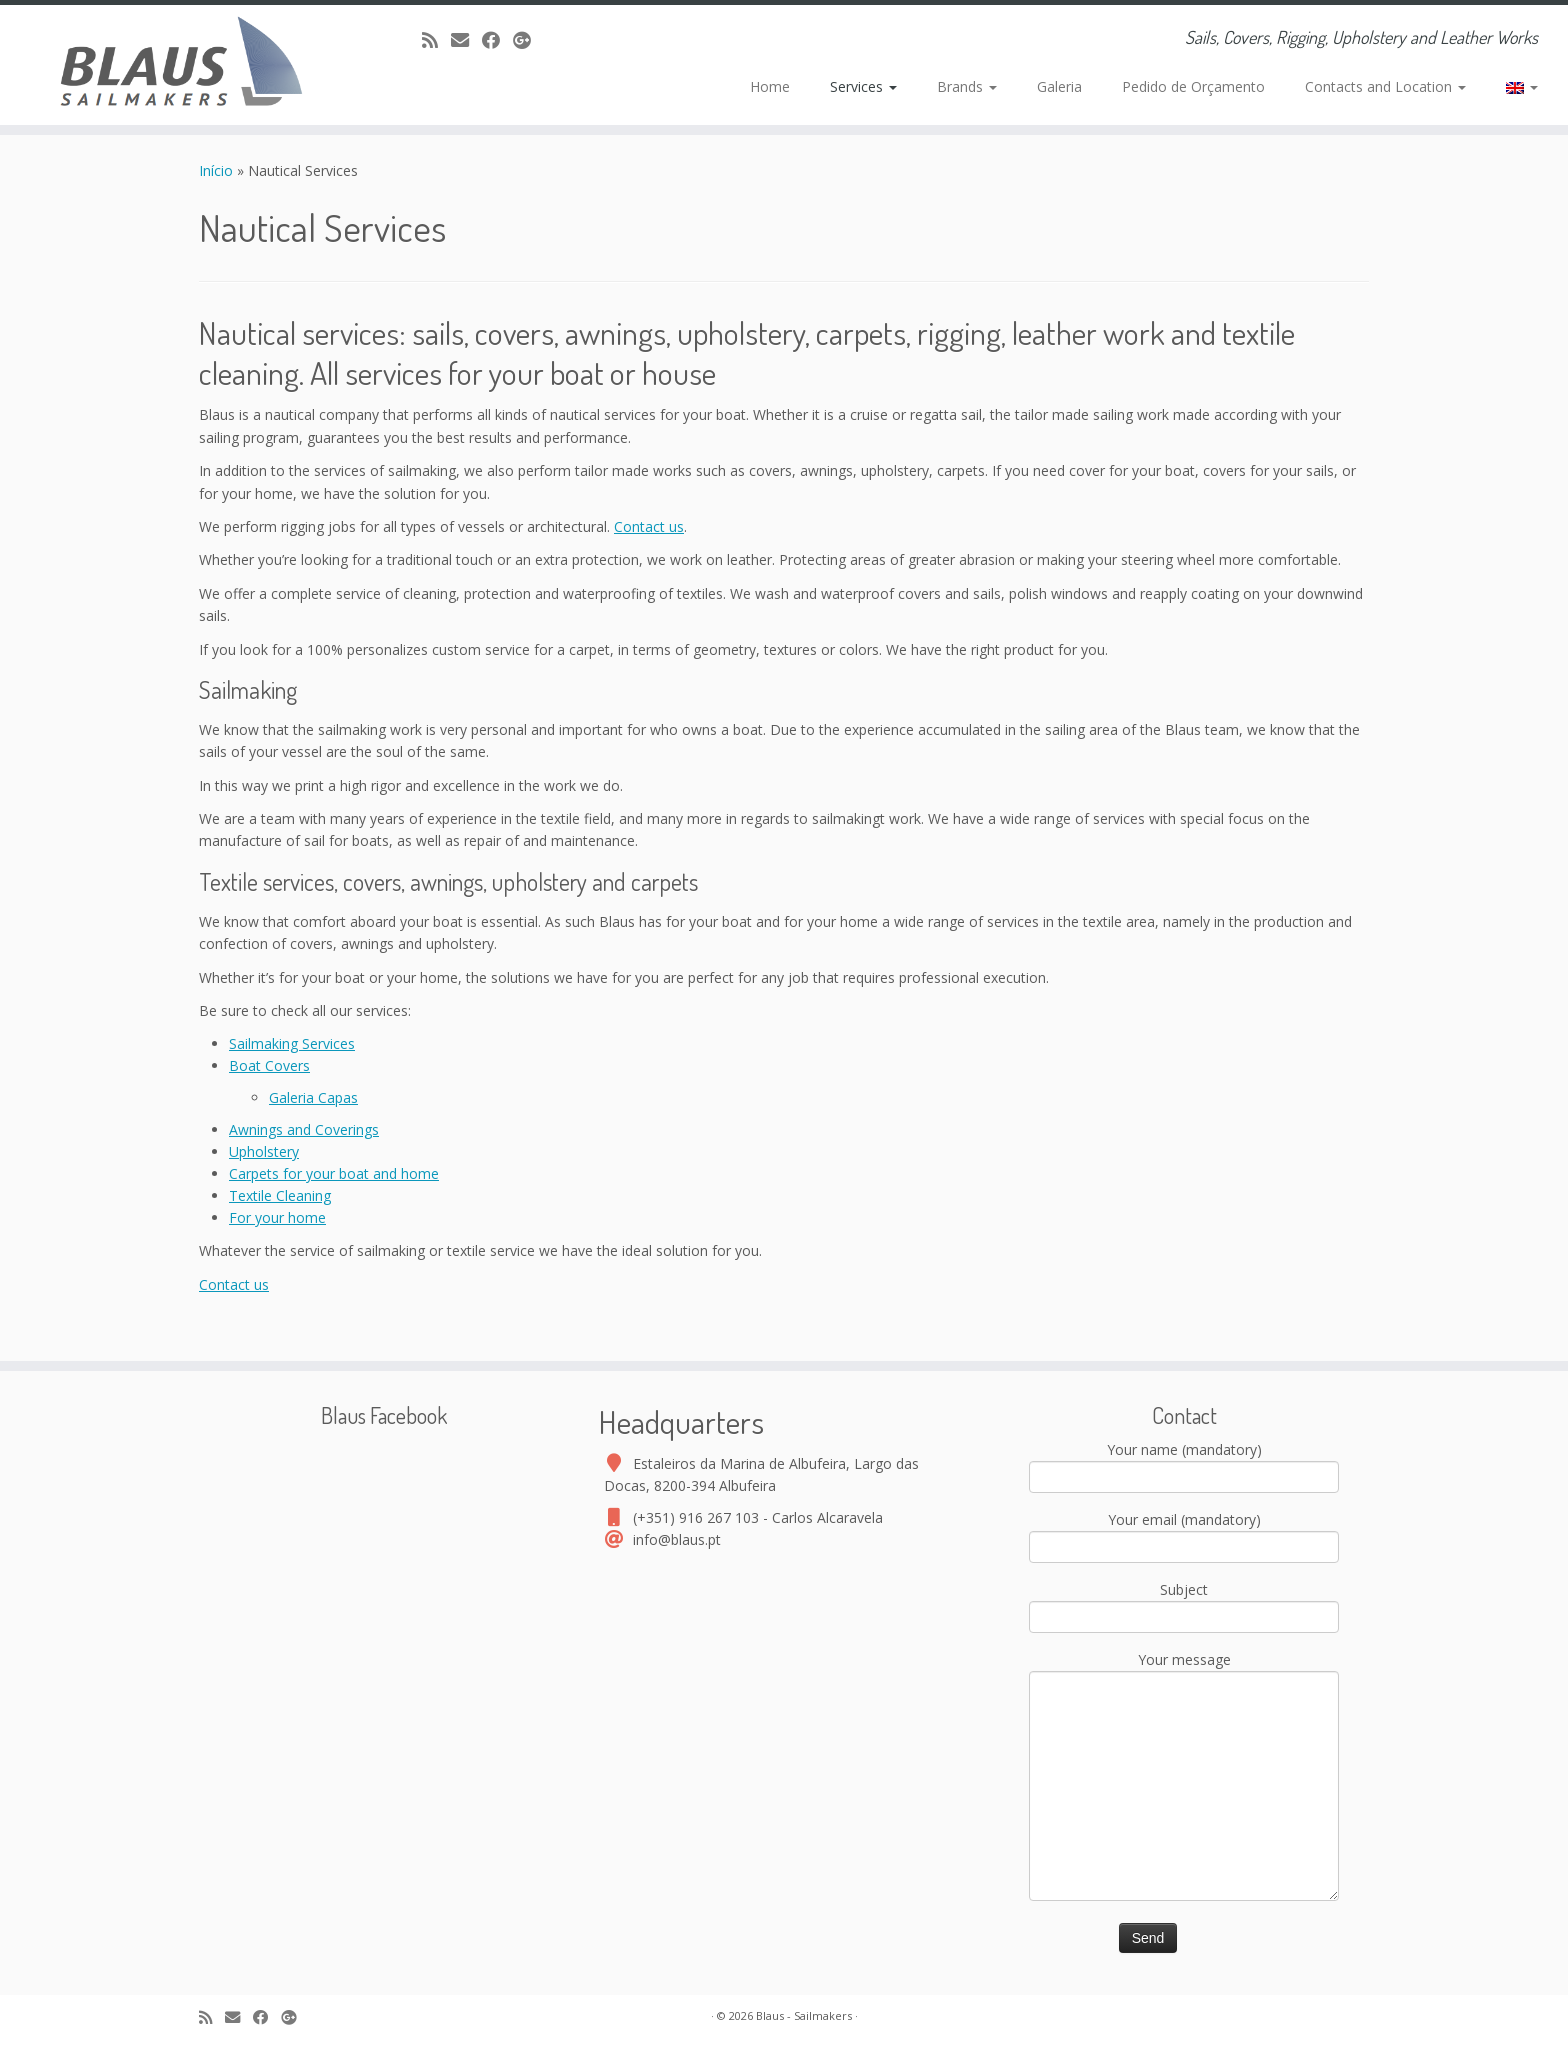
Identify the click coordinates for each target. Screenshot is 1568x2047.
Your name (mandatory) (1184, 1465)
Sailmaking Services (292, 1043)
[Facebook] (497, 40)
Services (863, 86)
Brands (967, 86)
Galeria (1059, 86)
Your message (1184, 1724)
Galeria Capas (313, 1097)
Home (770, 86)
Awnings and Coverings (304, 1129)
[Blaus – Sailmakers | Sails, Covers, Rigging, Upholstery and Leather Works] (181, 65)
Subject (1184, 1605)
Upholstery (264, 1151)
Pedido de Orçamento (1193, 86)
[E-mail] (466, 40)
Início (218, 170)
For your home (277, 1217)
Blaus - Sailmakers (804, 2015)
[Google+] (528, 40)
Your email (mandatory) (1184, 1535)
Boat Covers (269, 1065)
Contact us (649, 526)
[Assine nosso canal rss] (436, 40)
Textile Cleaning (280, 1195)
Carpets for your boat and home (334, 1173)
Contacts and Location (1385, 86)
